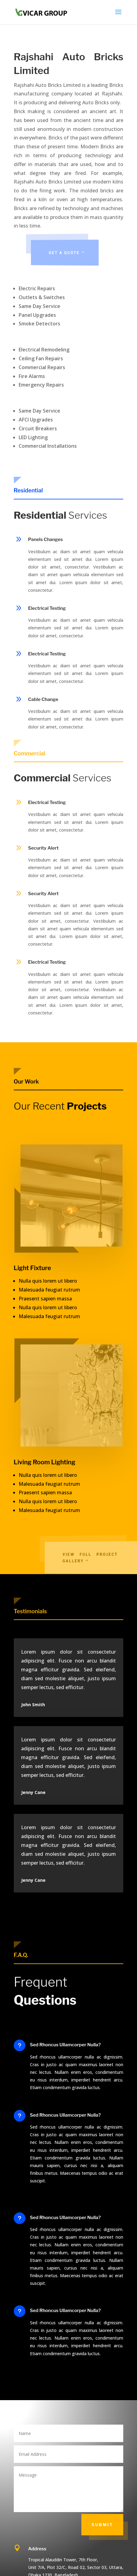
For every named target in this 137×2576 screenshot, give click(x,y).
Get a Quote (76, 252)
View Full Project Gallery (99, 1557)
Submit (102, 2524)
